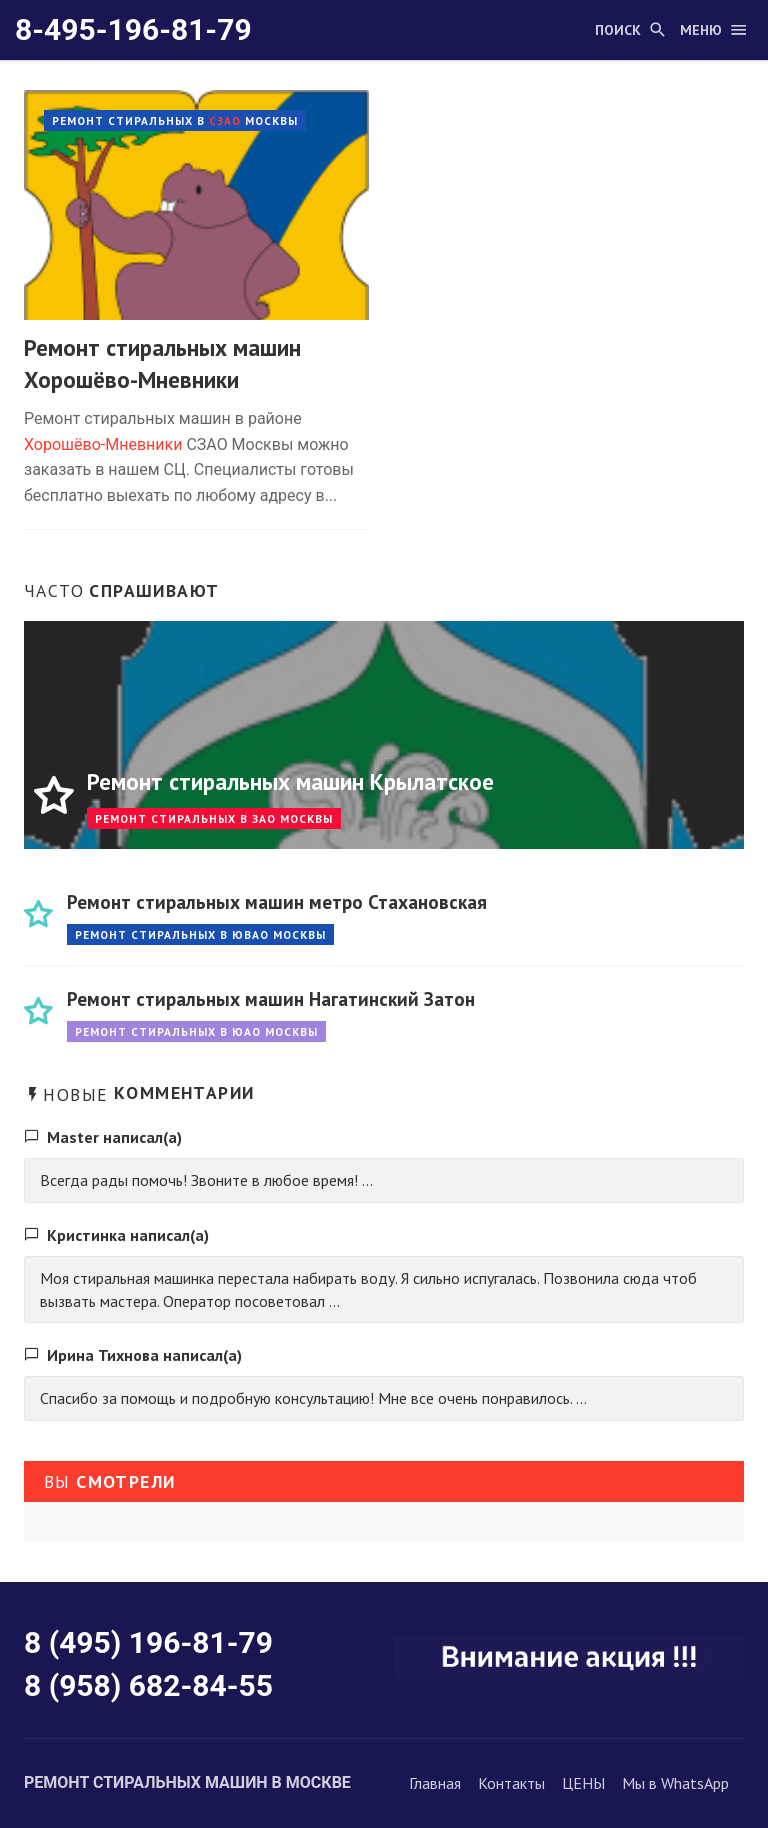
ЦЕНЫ (583, 1783)
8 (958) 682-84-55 (148, 1685)
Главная (435, 1783)
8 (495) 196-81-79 (148, 1642)
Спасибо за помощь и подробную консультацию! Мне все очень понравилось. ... (313, 1398)
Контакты (511, 1783)
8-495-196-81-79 (133, 29)
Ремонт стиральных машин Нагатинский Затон (271, 998)
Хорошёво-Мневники (103, 444)
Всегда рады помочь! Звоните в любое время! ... (206, 1180)
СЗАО (225, 120)
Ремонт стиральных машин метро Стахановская (277, 901)
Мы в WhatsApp (675, 1783)
